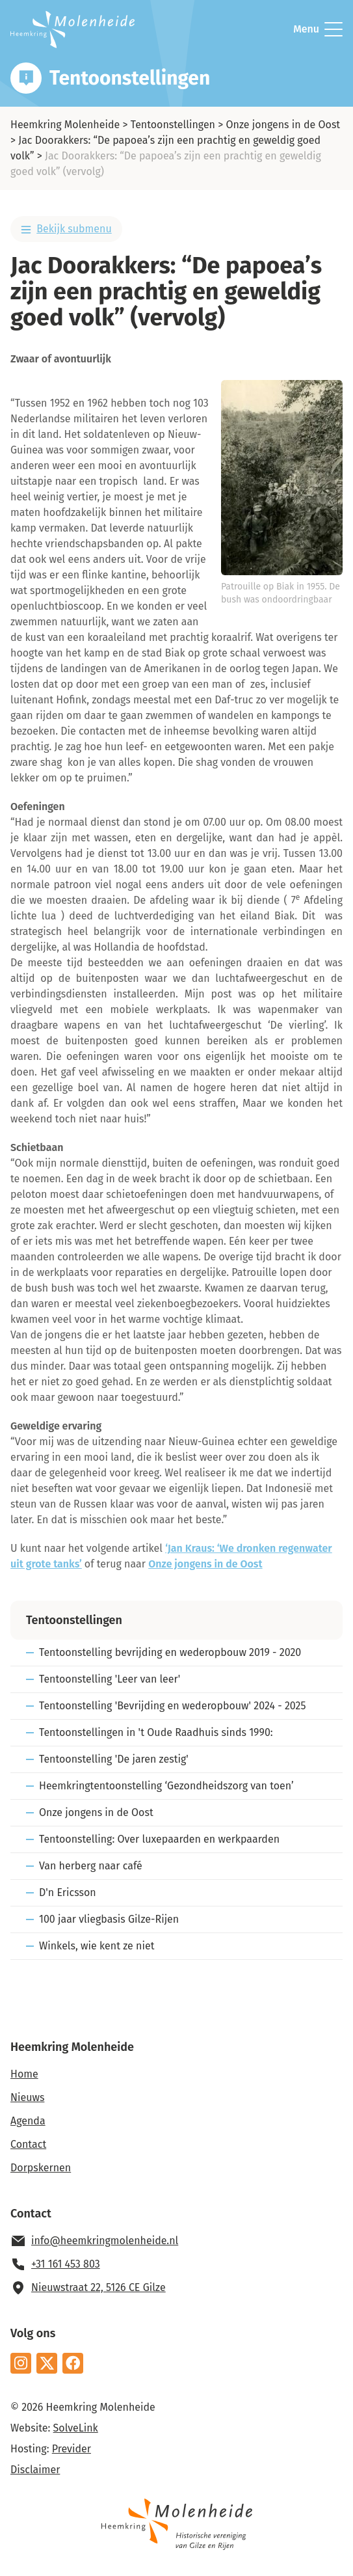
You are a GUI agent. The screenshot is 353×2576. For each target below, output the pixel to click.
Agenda (28, 2121)
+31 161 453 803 (65, 2264)
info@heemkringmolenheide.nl (104, 2240)
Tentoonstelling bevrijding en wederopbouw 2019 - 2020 (170, 1652)
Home (24, 2074)
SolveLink (75, 2428)
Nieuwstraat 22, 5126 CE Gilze (98, 2287)
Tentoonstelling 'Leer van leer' (109, 1679)
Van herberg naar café (90, 1866)
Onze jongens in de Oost (283, 124)
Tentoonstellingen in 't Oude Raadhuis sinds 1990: (156, 1732)
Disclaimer (35, 2469)
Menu (318, 29)
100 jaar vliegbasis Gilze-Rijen (109, 1919)
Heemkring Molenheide (65, 124)
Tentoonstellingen (173, 124)
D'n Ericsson (67, 1892)
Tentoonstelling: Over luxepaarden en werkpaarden (159, 1839)
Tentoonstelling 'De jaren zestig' (114, 1759)
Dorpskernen (40, 2168)
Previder (71, 2449)
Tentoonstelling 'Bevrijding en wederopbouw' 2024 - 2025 (172, 1706)
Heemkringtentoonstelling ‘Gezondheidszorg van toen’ (166, 1786)
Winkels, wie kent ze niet (96, 1946)
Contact (28, 2144)
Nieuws (27, 2097)
